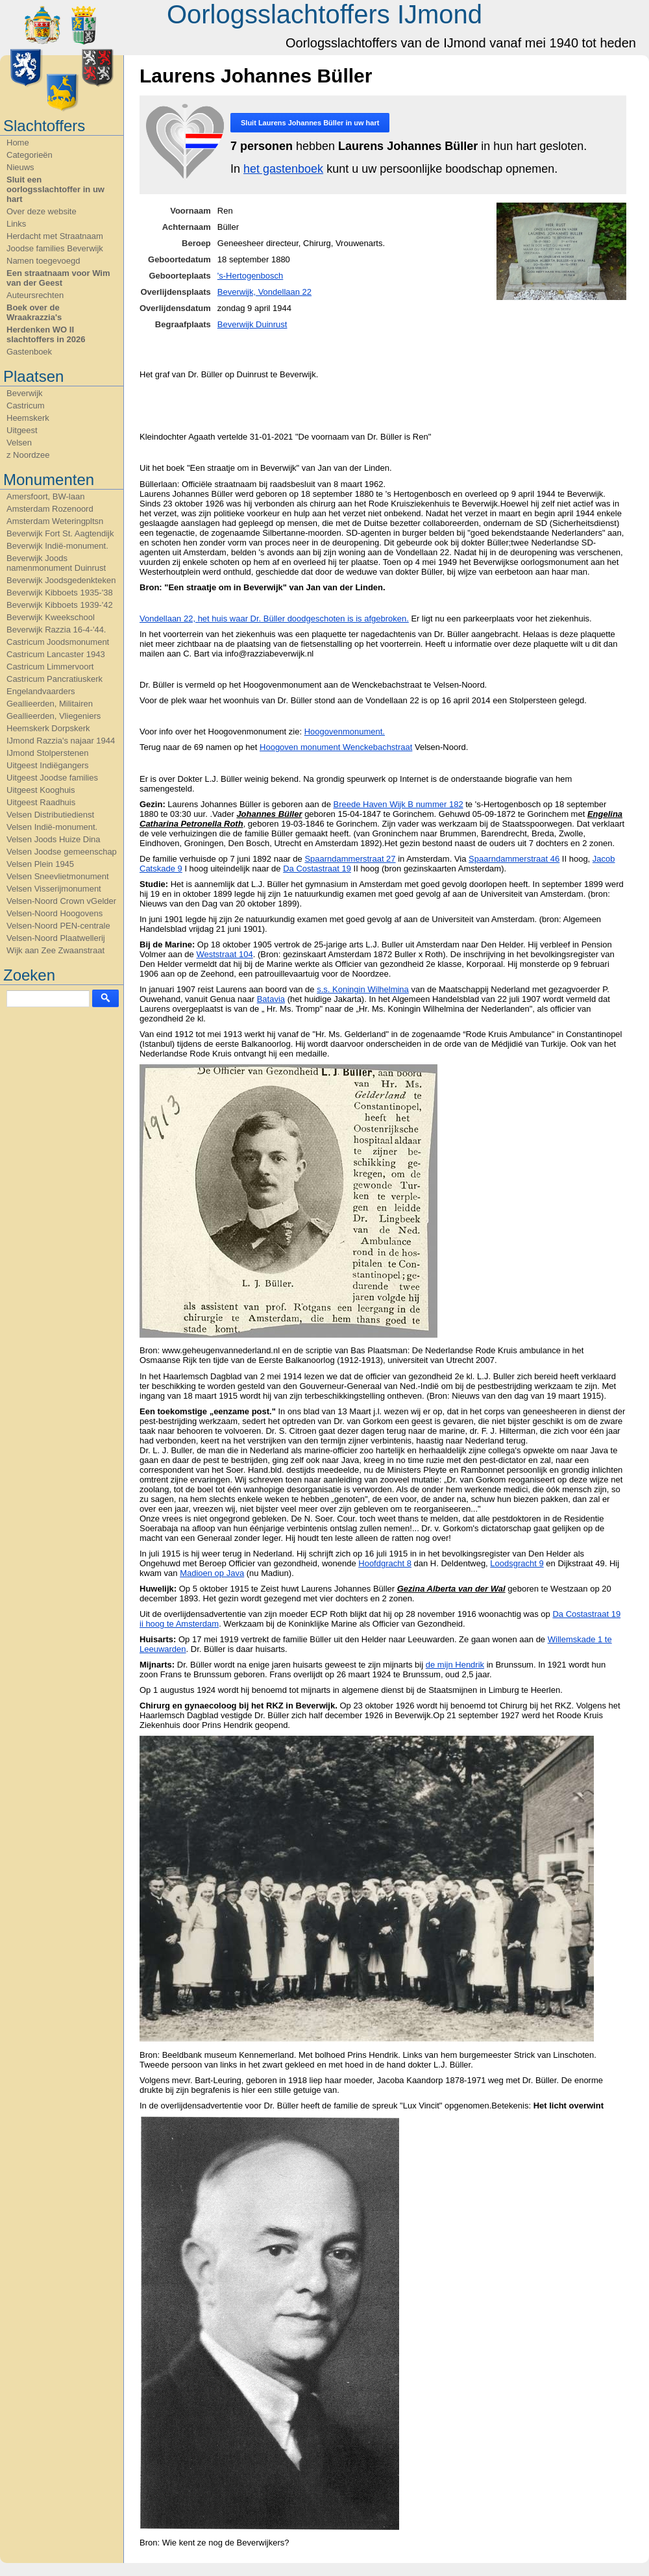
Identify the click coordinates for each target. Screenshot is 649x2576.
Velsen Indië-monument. (51, 827)
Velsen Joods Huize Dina (53, 839)
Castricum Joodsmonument (57, 642)
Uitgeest (22, 430)
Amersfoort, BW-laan (45, 496)
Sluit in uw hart (310, 123)
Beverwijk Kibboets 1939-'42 (59, 605)
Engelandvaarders (40, 691)
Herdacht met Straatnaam (54, 236)
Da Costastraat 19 (317, 868)
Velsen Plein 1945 (40, 864)
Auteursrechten (35, 295)
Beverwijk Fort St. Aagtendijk (60, 533)
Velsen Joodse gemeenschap (61, 852)
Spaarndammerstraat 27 (349, 859)
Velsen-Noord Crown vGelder (61, 901)
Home (17, 142)
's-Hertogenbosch (250, 276)
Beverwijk (24, 393)
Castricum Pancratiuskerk (54, 679)
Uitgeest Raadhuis (40, 802)
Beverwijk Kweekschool (50, 617)
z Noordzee (27, 455)
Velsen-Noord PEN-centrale (58, 926)
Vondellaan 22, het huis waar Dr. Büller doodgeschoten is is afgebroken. (274, 618)
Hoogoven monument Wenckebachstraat (336, 747)
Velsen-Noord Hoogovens (54, 913)
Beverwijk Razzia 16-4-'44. (56, 629)
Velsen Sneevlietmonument (57, 876)
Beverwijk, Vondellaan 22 (264, 292)
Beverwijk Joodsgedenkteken (61, 580)
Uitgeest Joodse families (52, 777)
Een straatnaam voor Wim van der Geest (58, 278)
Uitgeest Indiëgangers (47, 765)
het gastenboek (283, 168)
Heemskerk (27, 418)
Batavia (271, 999)
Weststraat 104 (224, 954)
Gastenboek (29, 351)
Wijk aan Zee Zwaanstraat (55, 950)
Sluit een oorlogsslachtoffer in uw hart (55, 189)
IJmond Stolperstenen (47, 753)
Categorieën (29, 155)
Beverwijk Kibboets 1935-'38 (59, 592)
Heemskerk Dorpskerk (48, 728)
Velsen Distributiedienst (50, 814)
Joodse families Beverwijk (54, 248)
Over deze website (41, 211)
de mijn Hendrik (455, 1664)
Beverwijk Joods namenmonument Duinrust (56, 563)
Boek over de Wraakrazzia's (34, 312)
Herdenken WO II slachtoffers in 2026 (45, 334)
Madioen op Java (212, 1573)
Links (16, 224)
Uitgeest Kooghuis (40, 790)
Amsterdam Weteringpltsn (54, 521)
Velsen (19, 442)
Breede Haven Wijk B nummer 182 (398, 804)
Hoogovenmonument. (344, 731)
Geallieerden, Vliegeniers (53, 716)
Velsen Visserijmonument (53, 889)
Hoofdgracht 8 (384, 1563)
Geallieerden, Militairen (49, 703)
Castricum (25, 405)
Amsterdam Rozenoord (49, 509)
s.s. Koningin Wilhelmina (363, 989)
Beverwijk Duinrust (252, 324)
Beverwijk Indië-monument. (57, 546)
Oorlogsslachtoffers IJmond (324, 14)
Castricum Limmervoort (49, 666)
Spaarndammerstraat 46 (514, 859)
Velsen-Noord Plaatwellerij (55, 938)
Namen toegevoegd (43, 261)
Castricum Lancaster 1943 (55, 654)
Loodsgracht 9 (516, 1563)
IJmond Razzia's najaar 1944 (60, 740)
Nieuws (20, 167)
